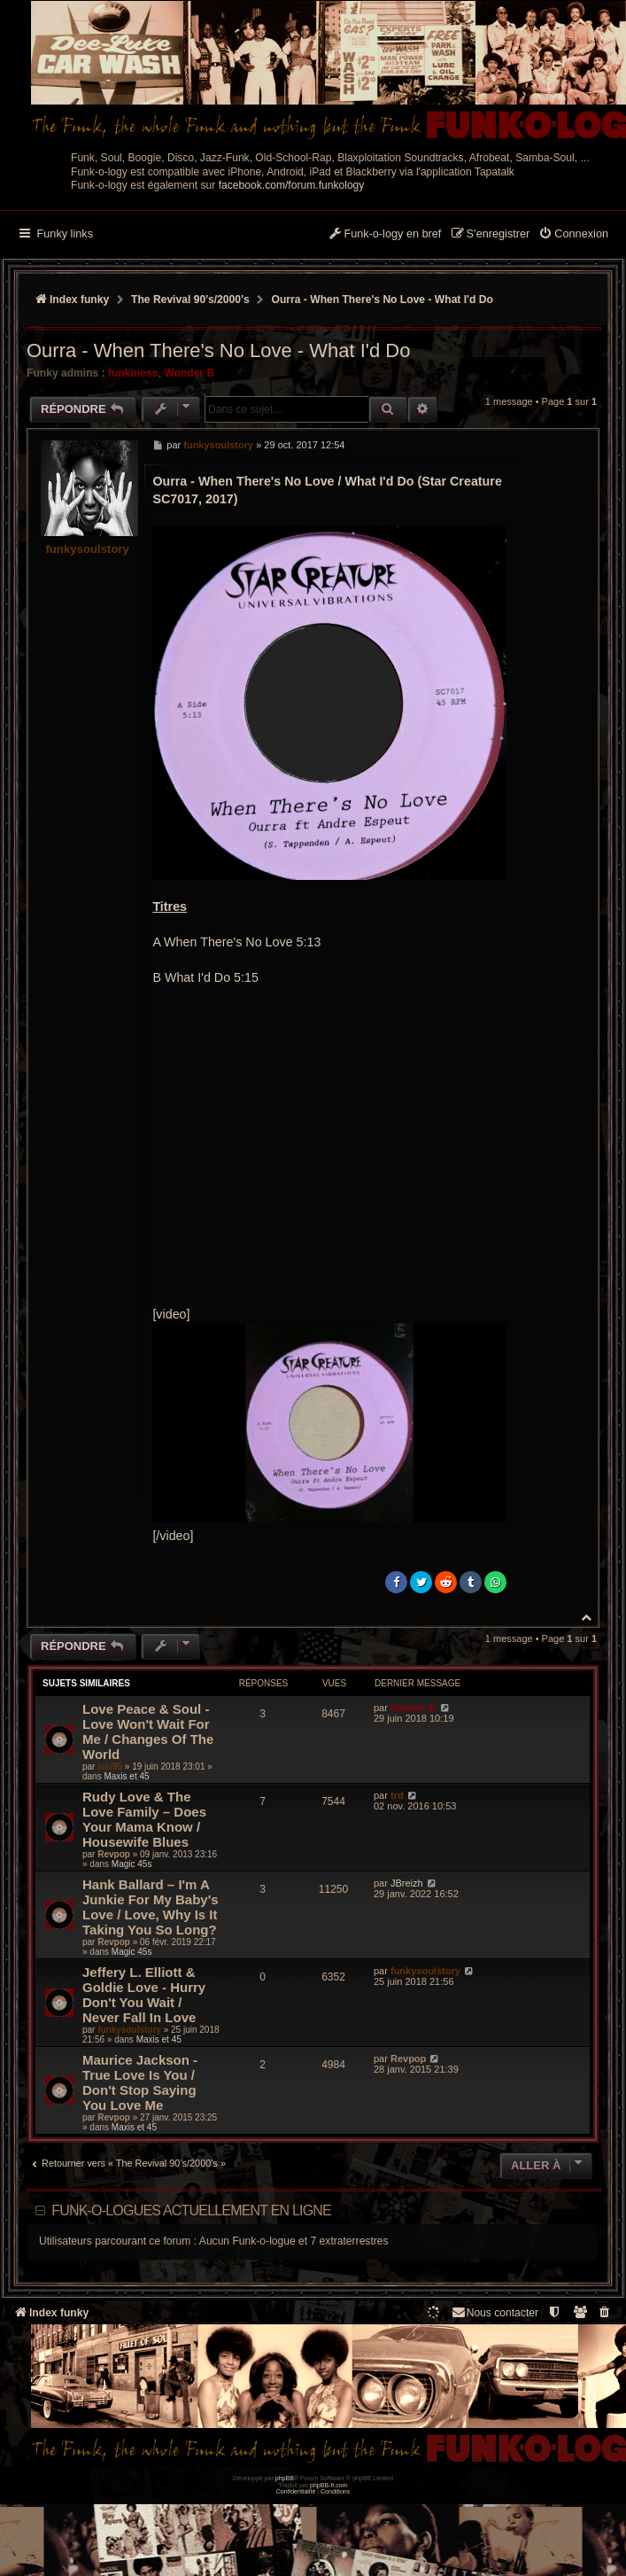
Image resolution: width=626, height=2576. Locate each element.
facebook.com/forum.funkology (292, 185)
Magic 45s (132, 1864)
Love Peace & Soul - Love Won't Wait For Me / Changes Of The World (147, 1731)
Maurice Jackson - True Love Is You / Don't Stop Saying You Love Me (139, 2082)
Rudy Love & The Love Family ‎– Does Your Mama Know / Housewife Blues (144, 1819)
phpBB (284, 2478)
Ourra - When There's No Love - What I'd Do (382, 299)
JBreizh (406, 1883)
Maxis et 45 (126, 1776)
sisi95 (109, 1766)
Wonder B (189, 373)
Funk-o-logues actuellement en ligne (191, 2210)
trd (397, 1795)
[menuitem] (573, 234)
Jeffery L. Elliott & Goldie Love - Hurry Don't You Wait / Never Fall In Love (143, 1995)
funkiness (133, 373)
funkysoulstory (87, 549)
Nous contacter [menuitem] (494, 2312)
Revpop (113, 1854)
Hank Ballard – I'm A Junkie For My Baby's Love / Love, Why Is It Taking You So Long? (150, 1907)
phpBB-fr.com (329, 2485)
